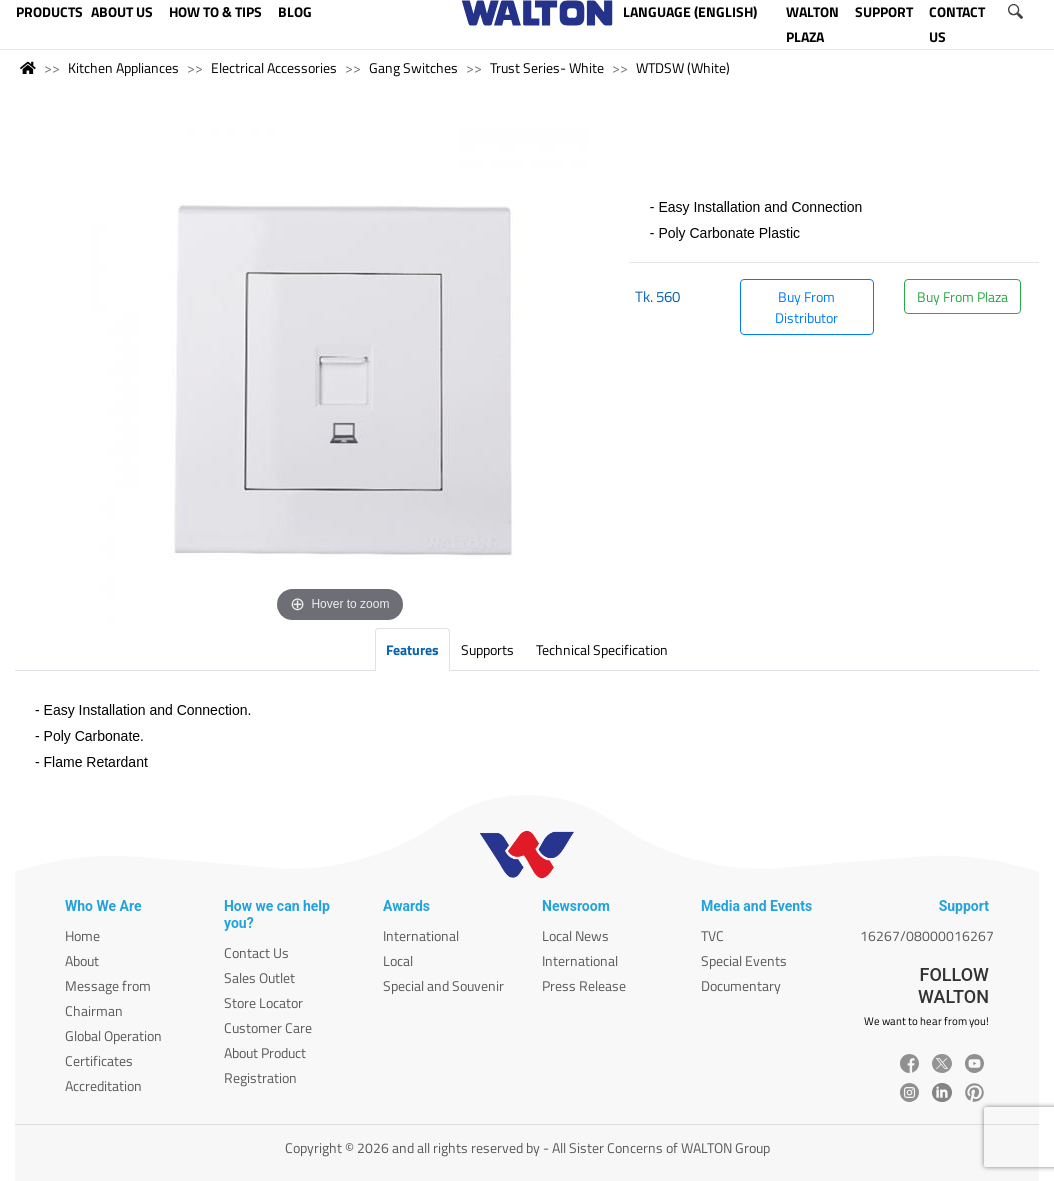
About (82, 960)
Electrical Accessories (274, 67)
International (421, 935)
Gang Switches (413, 67)
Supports (487, 649)
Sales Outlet (259, 977)
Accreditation (103, 1085)
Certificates (99, 1060)
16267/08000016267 (927, 935)
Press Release (584, 985)
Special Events (744, 960)
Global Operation (113, 1035)
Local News (575, 935)
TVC (712, 935)
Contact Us (256, 952)
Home (82, 935)
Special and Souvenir (443, 985)
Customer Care (268, 1027)
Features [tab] (412, 649)
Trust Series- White (547, 67)
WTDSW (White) (683, 67)
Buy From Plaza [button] (962, 296)
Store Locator (263, 1002)
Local (398, 960)
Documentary (741, 985)
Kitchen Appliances (123, 67)
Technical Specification (602, 649)
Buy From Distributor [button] (806, 307)
